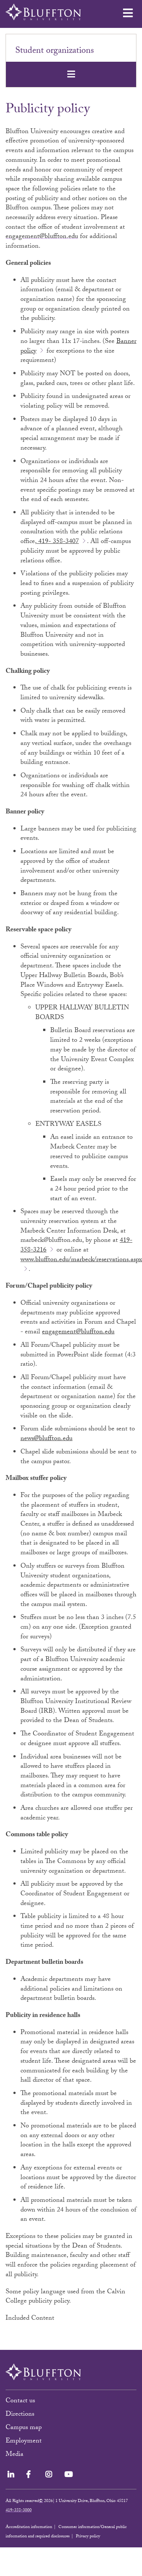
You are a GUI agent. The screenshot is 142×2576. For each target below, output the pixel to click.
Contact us (20, 2401)
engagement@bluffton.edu (42, 237)
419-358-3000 (19, 2510)
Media (15, 2455)
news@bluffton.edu (46, 1439)
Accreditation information (29, 2527)
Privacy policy (88, 2536)
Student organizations (54, 51)
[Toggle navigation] (71, 74)
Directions (20, 2415)
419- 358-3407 (57, 542)
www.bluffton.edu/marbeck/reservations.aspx (81, 1260)
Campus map (24, 2428)
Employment (24, 2441)
